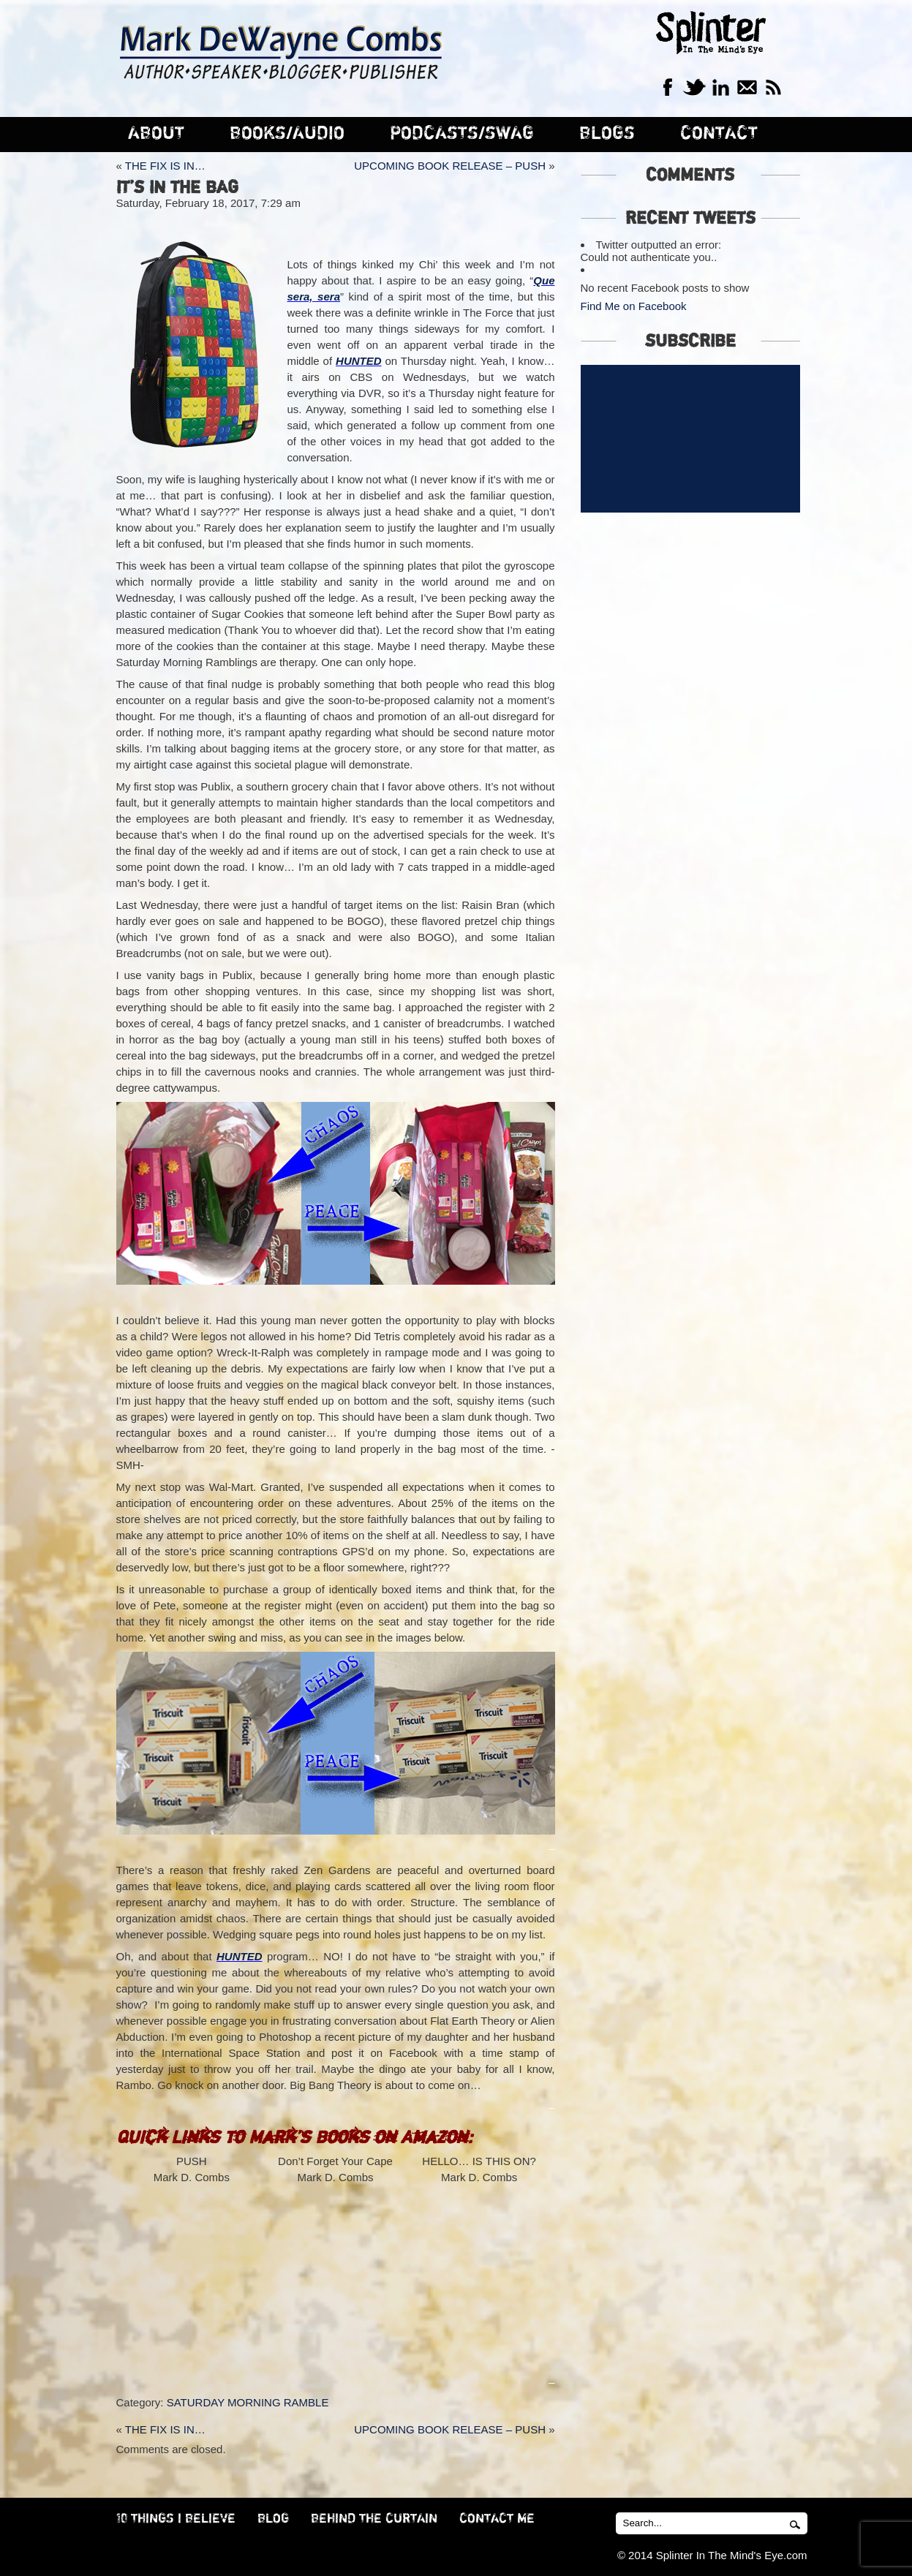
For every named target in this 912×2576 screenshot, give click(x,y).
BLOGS (607, 133)
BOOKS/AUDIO (287, 133)
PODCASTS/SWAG (462, 133)
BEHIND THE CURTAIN (374, 2519)
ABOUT (156, 133)
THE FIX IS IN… (165, 165)
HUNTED (359, 361)
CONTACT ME (497, 2519)
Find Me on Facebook (634, 306)
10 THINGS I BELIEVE (175, 2519)
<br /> (191, 2273)
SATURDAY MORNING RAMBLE (248, 2402)
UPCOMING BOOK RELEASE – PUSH (450, 165)
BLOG (273, 2519)
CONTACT (719, 133)
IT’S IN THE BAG (177, 188)
